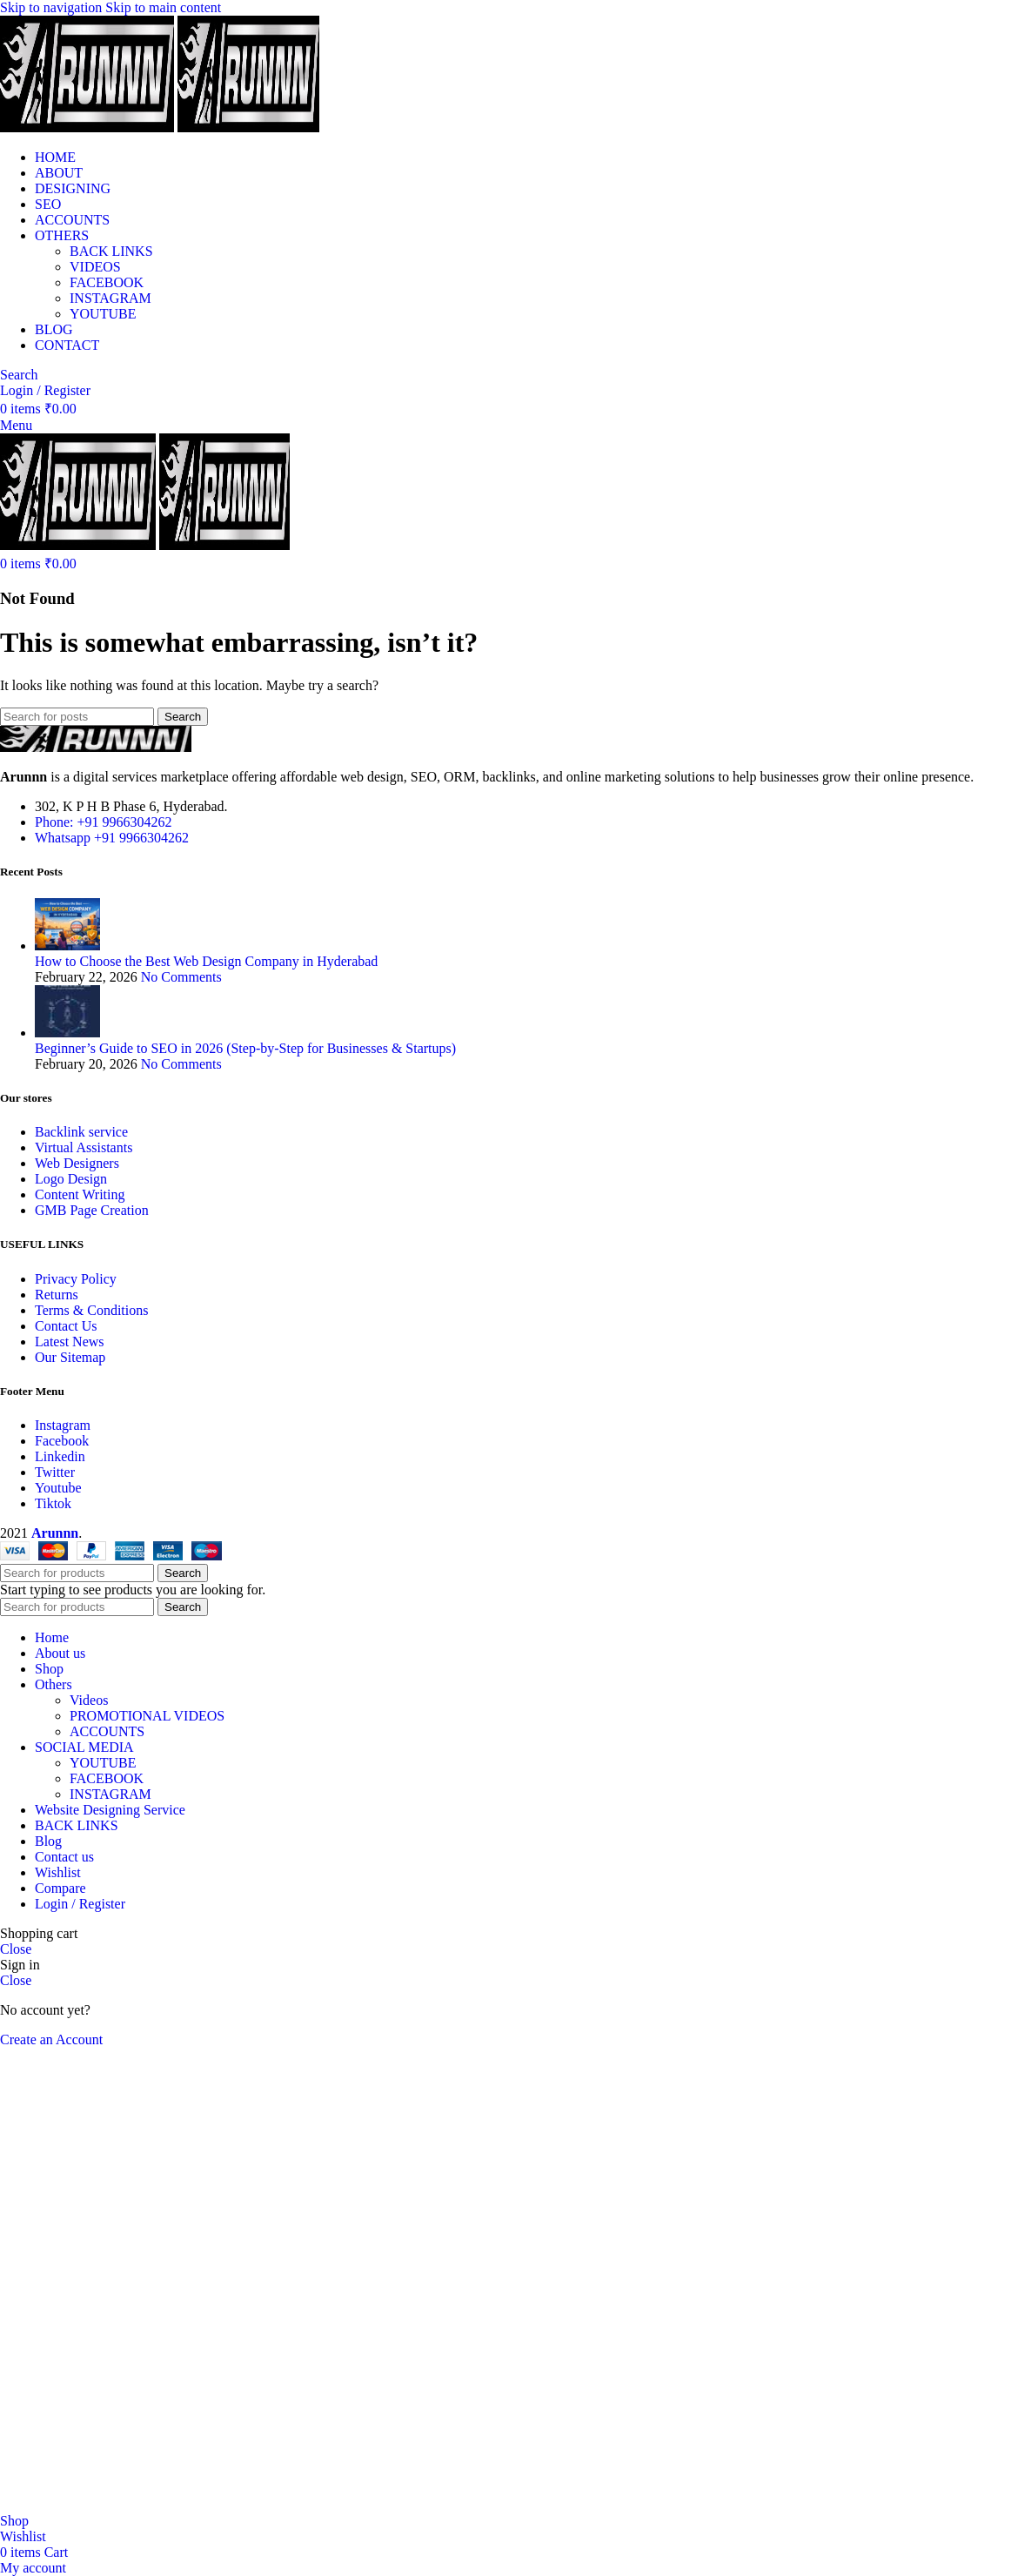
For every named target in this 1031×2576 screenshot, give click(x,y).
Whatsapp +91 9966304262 (112, 837)
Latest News (69, 1341)
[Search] (19, 374)
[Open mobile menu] (16, 425)
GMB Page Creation (92, 1210)
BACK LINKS (111, 251)
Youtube (58, 1487)
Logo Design (71, 1178)
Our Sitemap (70, 1357)
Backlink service (81, 1131)
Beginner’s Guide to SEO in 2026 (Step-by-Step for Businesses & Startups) (245, 1048)
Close (15, 1949)
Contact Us (66, 1325)
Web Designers (77, 1163)
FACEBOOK (107, 282)
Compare (60, 1888)
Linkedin (60, 1456)
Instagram (62, 1425)
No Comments (181, 976)
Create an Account (51, 2039)
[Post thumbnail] (67, 945)
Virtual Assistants (83, 1147)
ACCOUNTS (107, 1731)
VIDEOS (95, 266)
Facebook (62, 1440)
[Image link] (95, 747)
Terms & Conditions (91, 1310)
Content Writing (80, 1194)
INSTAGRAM (110, 298)
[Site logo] (88, 127)
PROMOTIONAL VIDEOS (147, 1715)
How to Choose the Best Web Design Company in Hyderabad (206, 961)
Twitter (55, 1472)
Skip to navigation (52, 7)
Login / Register (80, 1903)
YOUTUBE (103, 313)
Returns (56, 1294)
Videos (89, 1700)
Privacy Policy (76, 1278)
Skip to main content (163, 7)
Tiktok (53, 1503)
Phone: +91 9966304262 (103, 822)
